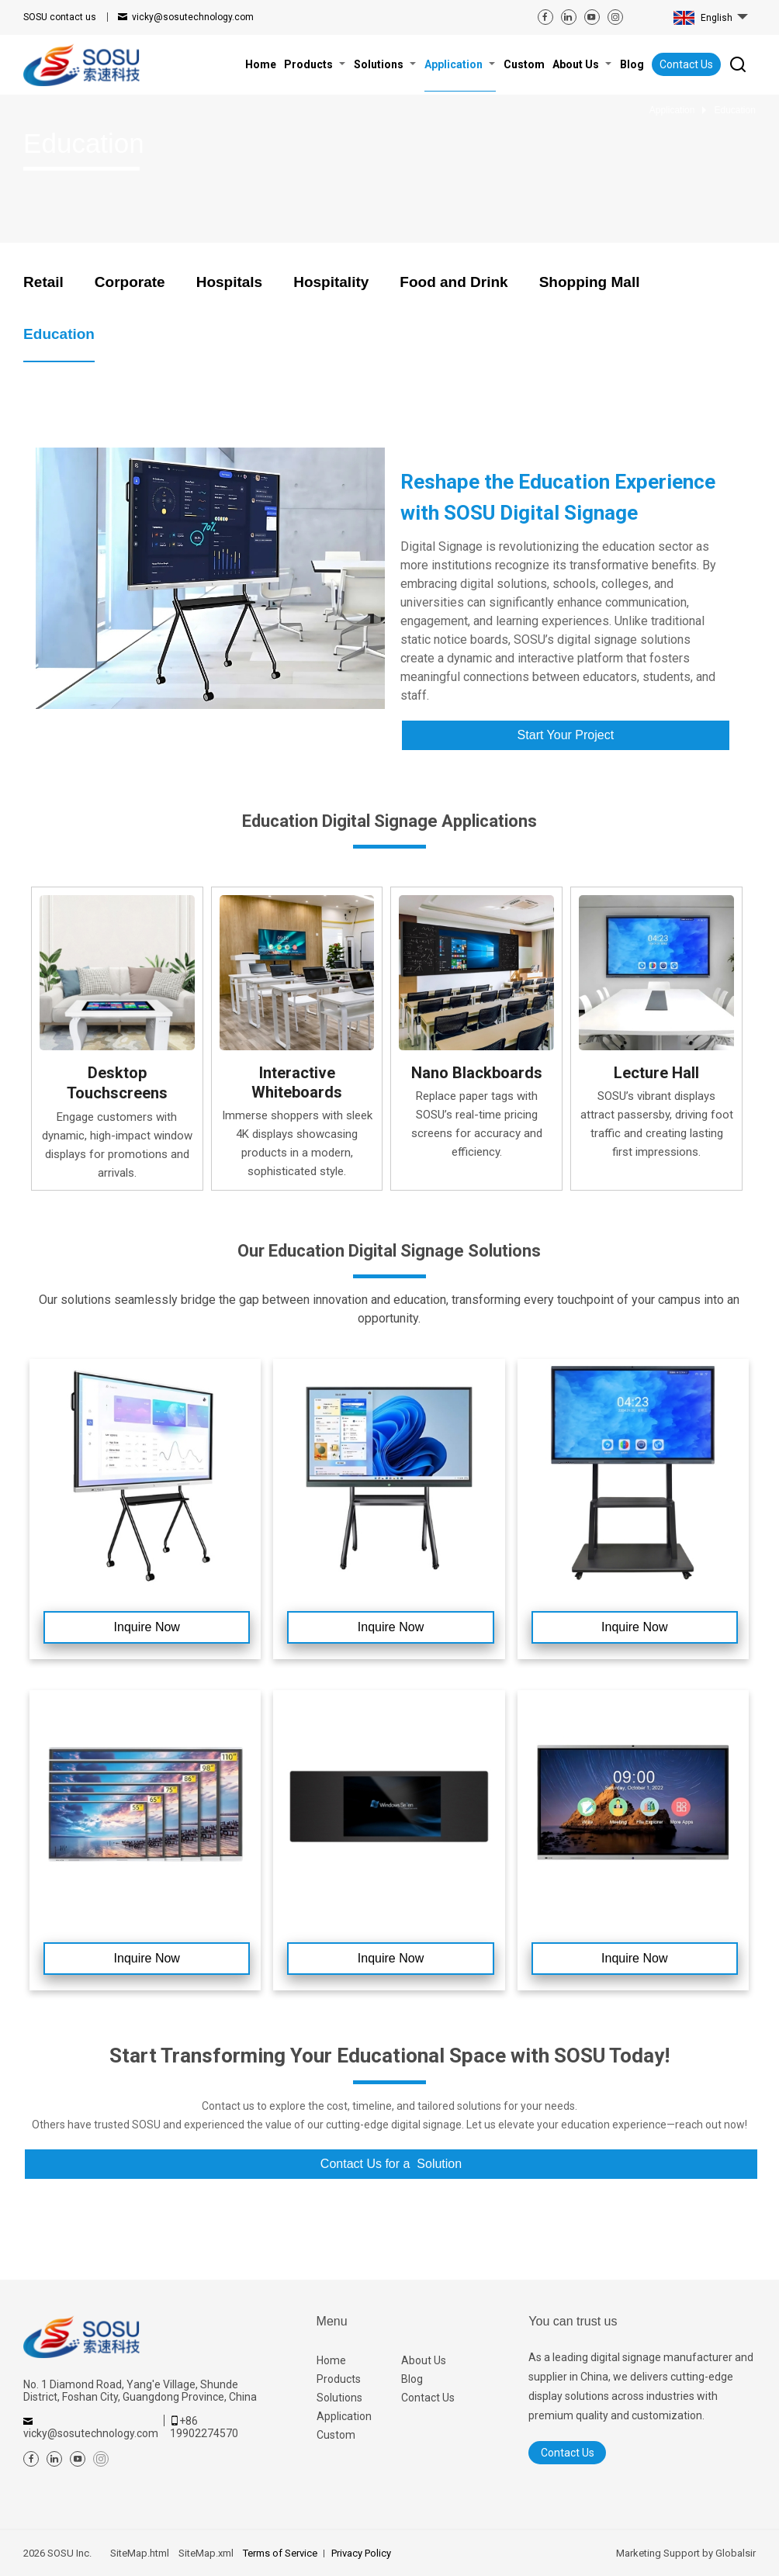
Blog (412, 2379)
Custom (336, 2435)
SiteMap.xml (206, 2553)
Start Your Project (566, 735)
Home (331, 2360)
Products (339, 2379)
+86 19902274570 (204, 2427)
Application (344, 2416)
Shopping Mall (589, 282)
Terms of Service (280, 2553)
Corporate (130, 282)
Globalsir (735, 2553)
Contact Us (686, 64)
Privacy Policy (361, 2553)
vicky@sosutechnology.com (193, 17)
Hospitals (229, 282)
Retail (43, 282)
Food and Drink (453, 282)
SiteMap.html (139, 2553)
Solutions (339, 2397)
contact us (59, 17)
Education (59, 334)
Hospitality (331, 282)
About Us (423, 2360)
